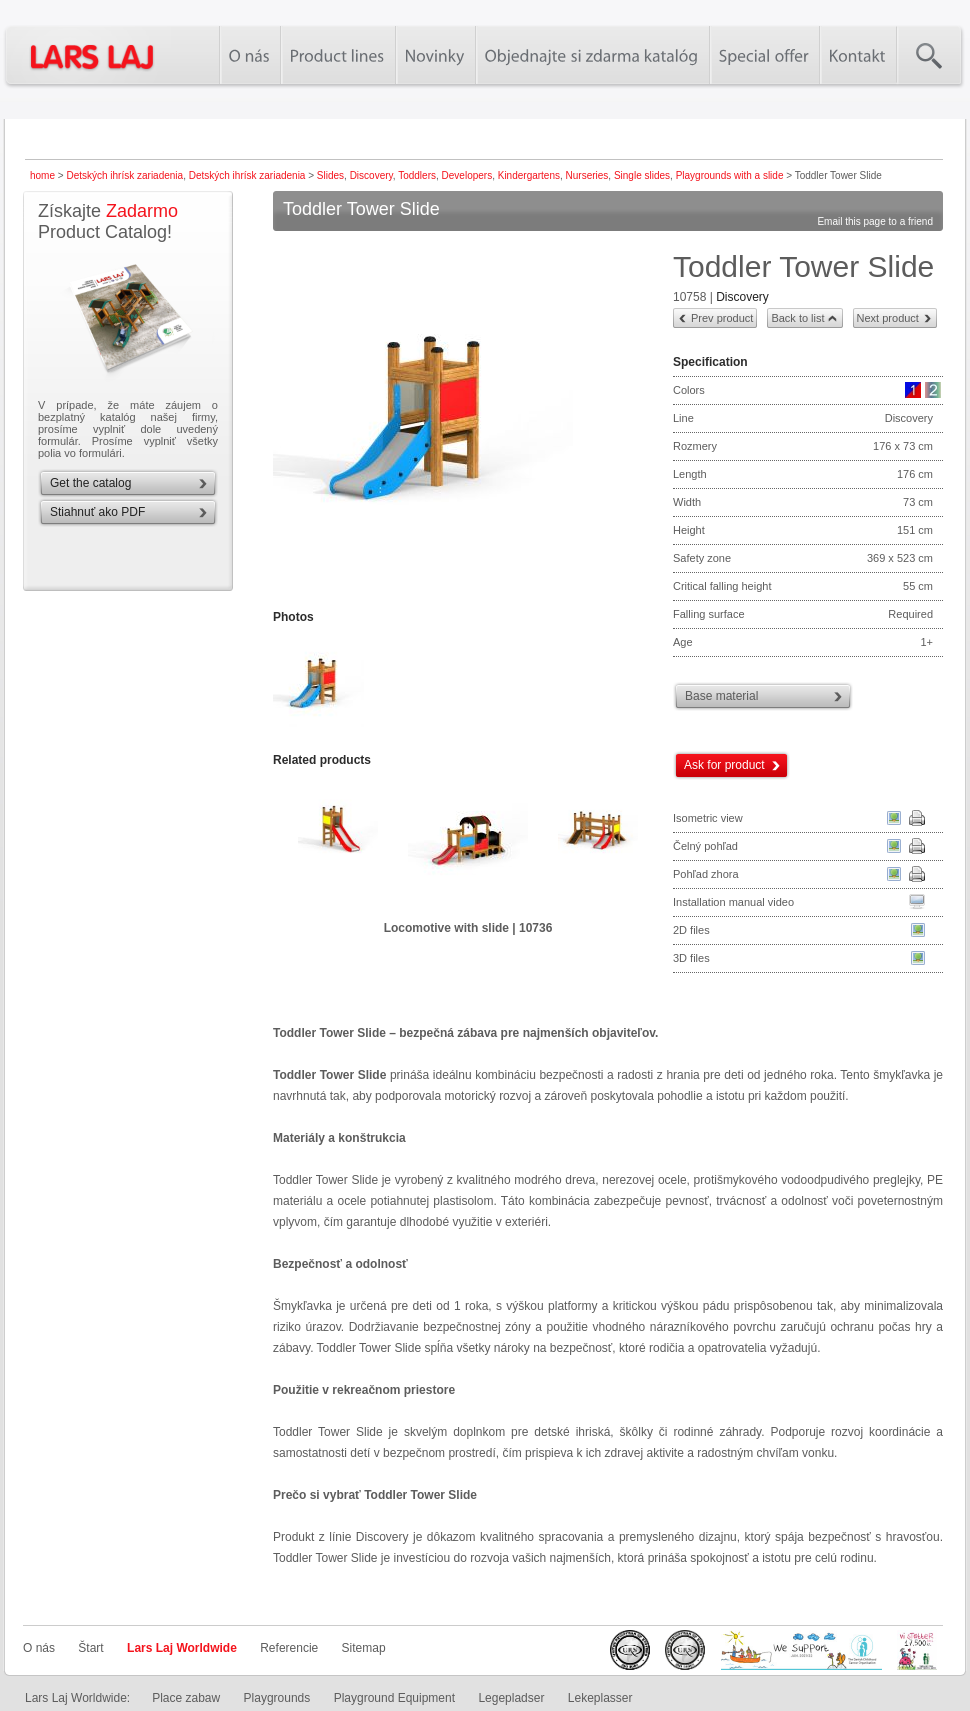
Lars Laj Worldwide (182, 1648)
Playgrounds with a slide (730, 175)
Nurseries (587, 175)
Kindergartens (529, 175)
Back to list (797, 318)
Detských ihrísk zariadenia (124, 175)
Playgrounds (277, 1698)
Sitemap (364, 1648)
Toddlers (417, 175)
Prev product (722, 318)
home (42, 175)
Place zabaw (186, 1698)
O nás (39, 1648)
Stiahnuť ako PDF (97, 512)
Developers (467, 175)
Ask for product (724, 765)
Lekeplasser (600, 1698)
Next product (888, 318)
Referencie (289, 1648)
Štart (90, 1648)
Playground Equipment (394, 1698)
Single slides (642, 175)
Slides (330, 175)
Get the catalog (90, 483)
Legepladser (511, 1698)
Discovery (371, 175)
